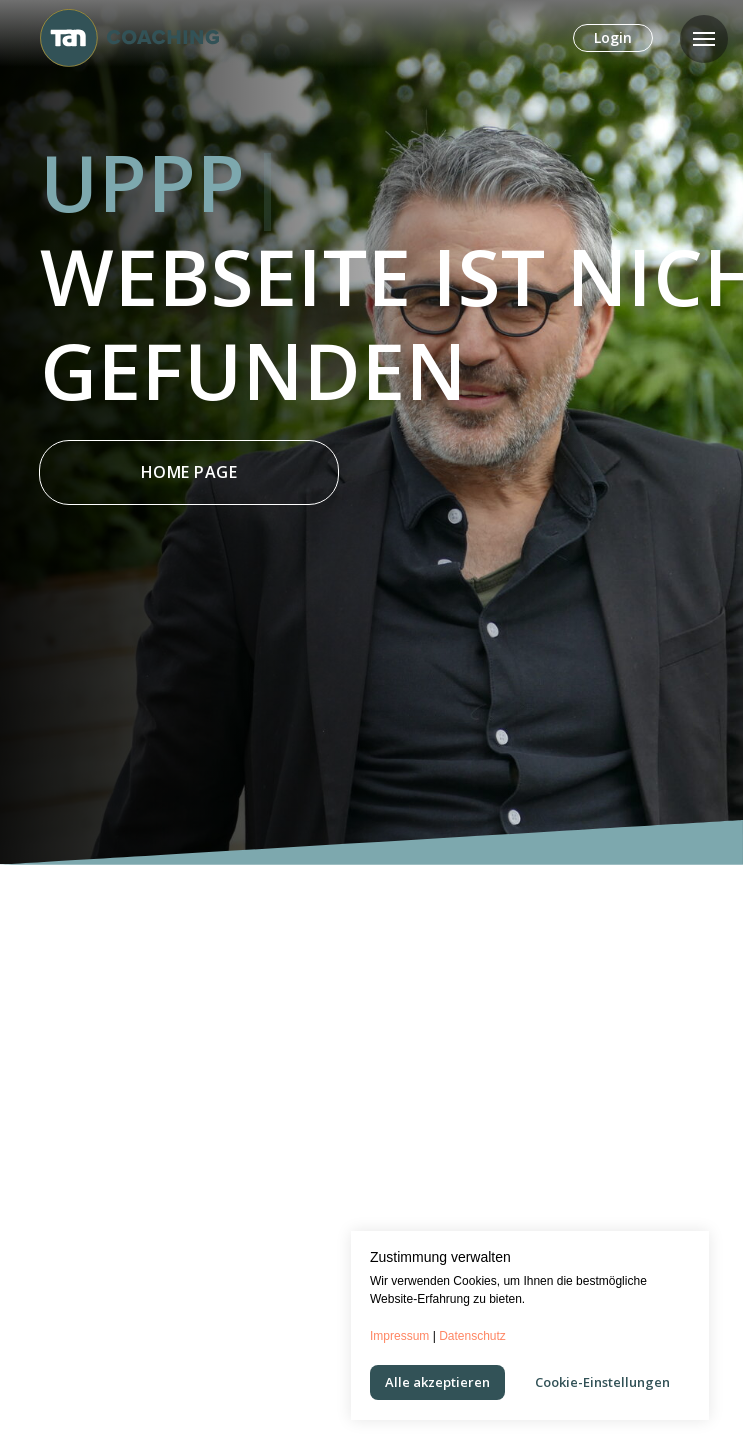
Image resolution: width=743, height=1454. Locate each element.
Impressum (399, 1336)
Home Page (189, 472)
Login (613, 37)
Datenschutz (472, 1336)
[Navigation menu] (704, 39)
